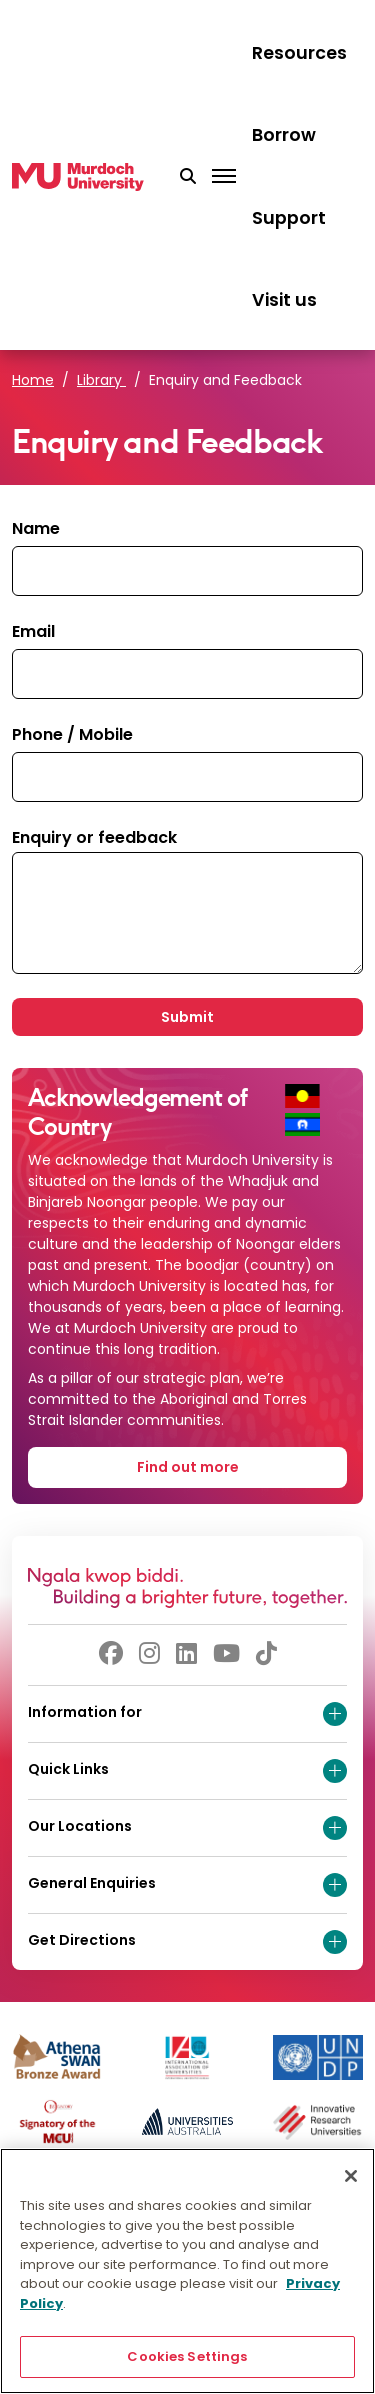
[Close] (351, 2176)
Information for (187, 1714)
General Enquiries (187, 1885)
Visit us (284, 300)
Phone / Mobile (72, 734)
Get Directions (187, 1942)
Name (36, 528)
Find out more (188, 1467)
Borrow (284, 135)
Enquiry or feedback (94, 837)
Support (289, 218)
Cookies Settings (187, 2356)
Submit (187, 1017)
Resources (299, 53)
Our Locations (187, 1828)
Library (101, 380)
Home (33, 380)
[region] (187, 2271)
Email (33, 631)
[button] (188, 177)
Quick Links (187, 1771)
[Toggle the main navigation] (224, 177)
